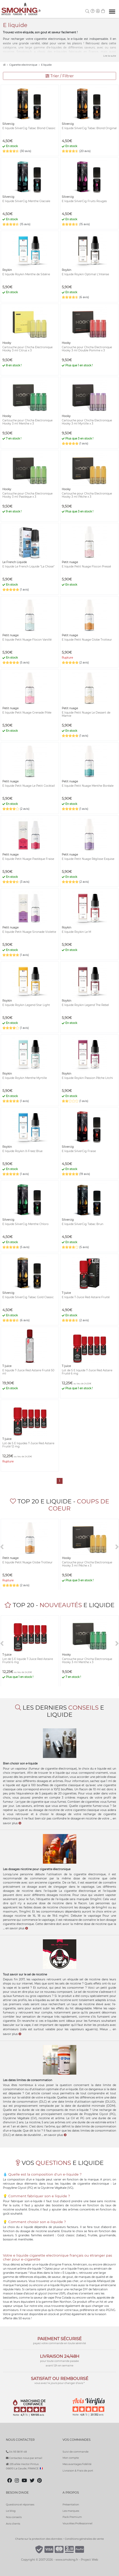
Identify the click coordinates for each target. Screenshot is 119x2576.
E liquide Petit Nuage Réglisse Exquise (88, 859)
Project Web (89, 2559)
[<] (2, 1547)
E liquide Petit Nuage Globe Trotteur (87, 639)
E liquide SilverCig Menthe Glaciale (26, 201)
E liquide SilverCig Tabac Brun (82, 1224)
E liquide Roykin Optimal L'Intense (85, 274)
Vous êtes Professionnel (77, 2523)
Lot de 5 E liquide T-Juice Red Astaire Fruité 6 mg (87, 1372)
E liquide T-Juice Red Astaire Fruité (86, 1297)
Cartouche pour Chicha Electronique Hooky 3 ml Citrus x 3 (27, 348)
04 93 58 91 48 (16, 2451)
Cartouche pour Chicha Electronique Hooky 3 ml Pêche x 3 (87, 495)
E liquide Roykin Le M (76, 932)
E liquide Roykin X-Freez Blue (22, 1151)
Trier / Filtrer (59, 76)
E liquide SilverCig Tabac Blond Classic (28, 128)
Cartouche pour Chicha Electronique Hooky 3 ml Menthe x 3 (27, 422)
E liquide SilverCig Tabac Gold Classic (28, 1297)
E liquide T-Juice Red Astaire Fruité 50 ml (28, 1372)
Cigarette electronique (23, 64)
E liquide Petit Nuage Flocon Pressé (86, 566)
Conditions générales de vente (84, 2538)
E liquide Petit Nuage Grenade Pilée (26, 712)
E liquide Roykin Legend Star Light (26, 1005)
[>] (117, 1547)
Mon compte (71, 2457)
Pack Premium (72, 2516)
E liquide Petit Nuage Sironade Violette (29, 932)
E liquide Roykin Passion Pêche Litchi (87, 1078)
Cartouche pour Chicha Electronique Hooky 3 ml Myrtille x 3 (87, 422)
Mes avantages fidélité (77, 2464)
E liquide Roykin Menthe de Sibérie (26, 274)
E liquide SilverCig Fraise (79, 1151)
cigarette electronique (49, 39)
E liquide (46, 64)
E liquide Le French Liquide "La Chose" (28, 566)
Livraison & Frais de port (78, 2470)
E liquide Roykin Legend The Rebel (85, 1005)
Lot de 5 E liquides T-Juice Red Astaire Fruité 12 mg (28, 1444)
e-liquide (77, 39)
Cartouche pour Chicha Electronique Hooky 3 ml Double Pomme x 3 (87, 348)
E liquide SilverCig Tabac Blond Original (89, 128)
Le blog (11, 2510)
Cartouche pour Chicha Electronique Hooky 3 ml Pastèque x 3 (27, 495)
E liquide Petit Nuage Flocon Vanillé (27, 639)
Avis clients (13, 2523)
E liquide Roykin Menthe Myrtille (24, 1078)
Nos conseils (14, 2517)
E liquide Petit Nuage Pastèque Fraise (28, 859)
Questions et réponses (20, 2504)
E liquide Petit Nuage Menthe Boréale (87, 785)
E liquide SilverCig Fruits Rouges (84, 201)
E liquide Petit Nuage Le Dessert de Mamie (86, 714)
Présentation (71, 2504)
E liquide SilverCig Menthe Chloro (25, 1224)
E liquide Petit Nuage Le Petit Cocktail (28, 785)
